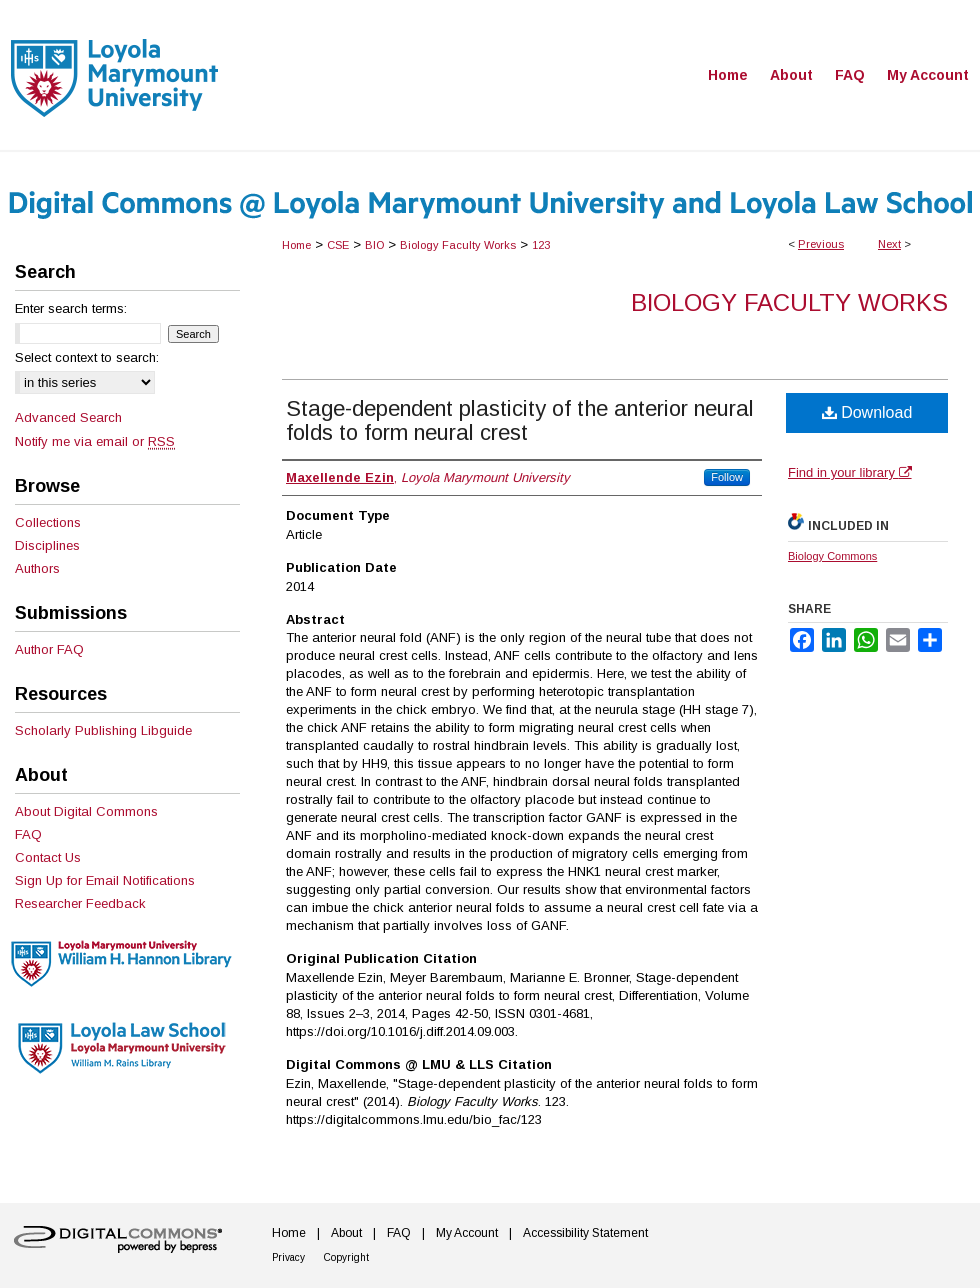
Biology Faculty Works (458, 245)
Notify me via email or (95, 441)
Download (867, 412)
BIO (374, 245)
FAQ (28, 834)
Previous (821, 244)
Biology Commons (832, 556)
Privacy (288, 1257)
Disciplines (47, 545)
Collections (48, 522)
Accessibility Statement (585, 1233)
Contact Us (48, 857)
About (346, 1233)
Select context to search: (87, 357)
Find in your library (850, 472)
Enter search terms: (71, 308)
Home (296, 245)
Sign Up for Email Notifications (105, 880)
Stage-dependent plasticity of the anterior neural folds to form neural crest (520, 420)
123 (541, 245)
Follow (727, 477)
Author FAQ (49, 649)
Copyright (346, 1257)
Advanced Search (68, 417)
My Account (467, 1233)
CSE (338, 245)
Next (889, 244)
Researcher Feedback (80, 903)
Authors (37, 568)
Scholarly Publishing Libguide (103, 730)
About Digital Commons (86, 811)
